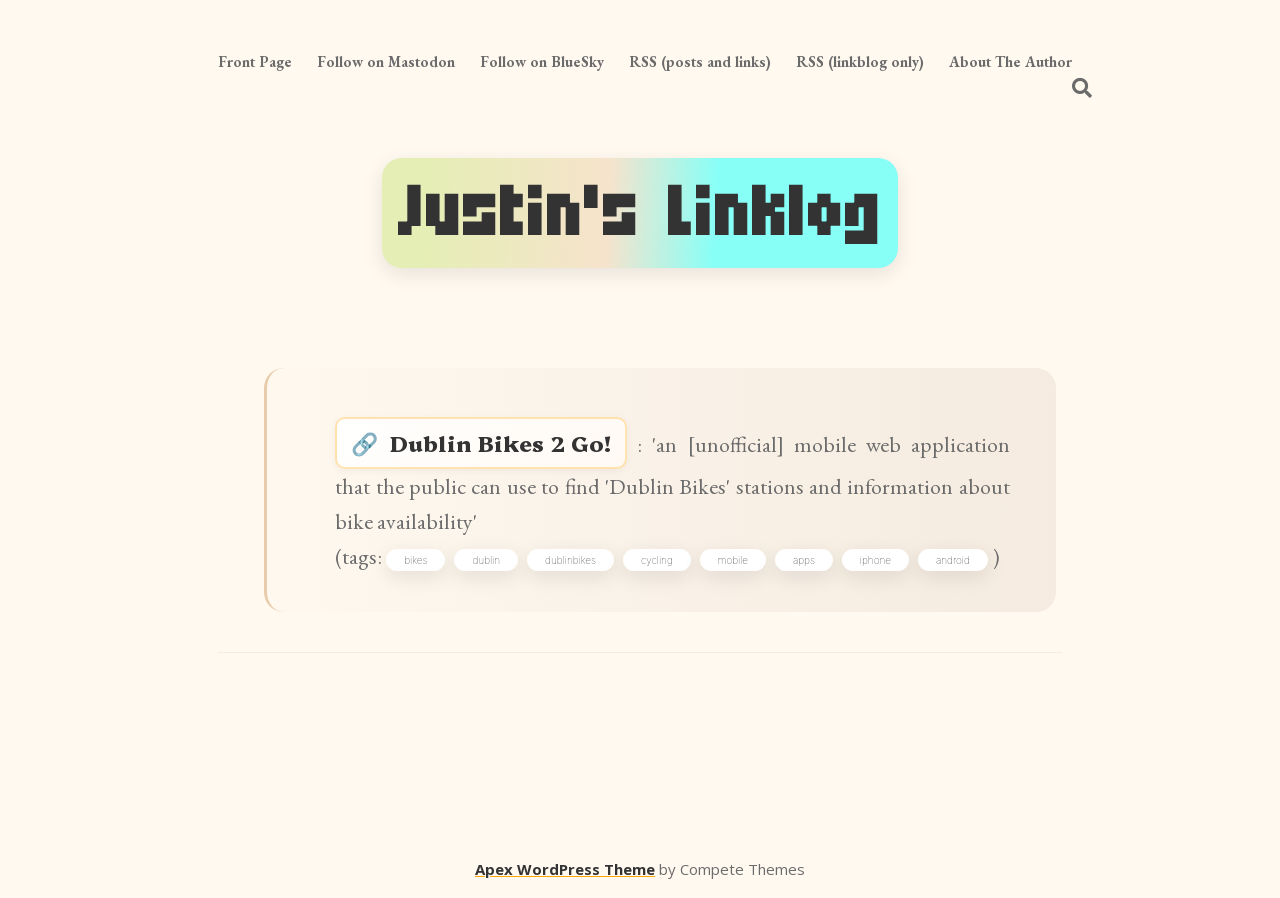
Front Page (255, 61)
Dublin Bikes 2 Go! (500, 442)
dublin (486, 560)
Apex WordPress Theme (565, 869)
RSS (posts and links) (700, 61)
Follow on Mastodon (386, 61)
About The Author (1010, 61)
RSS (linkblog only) (860, 61)
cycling (657, 560)
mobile (733, 560)
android (953, 560)
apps (804, 560)
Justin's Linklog (640, 213)
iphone (875, 560)
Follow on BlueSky (542, 61)
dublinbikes (570, 560)
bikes (415, 560)
